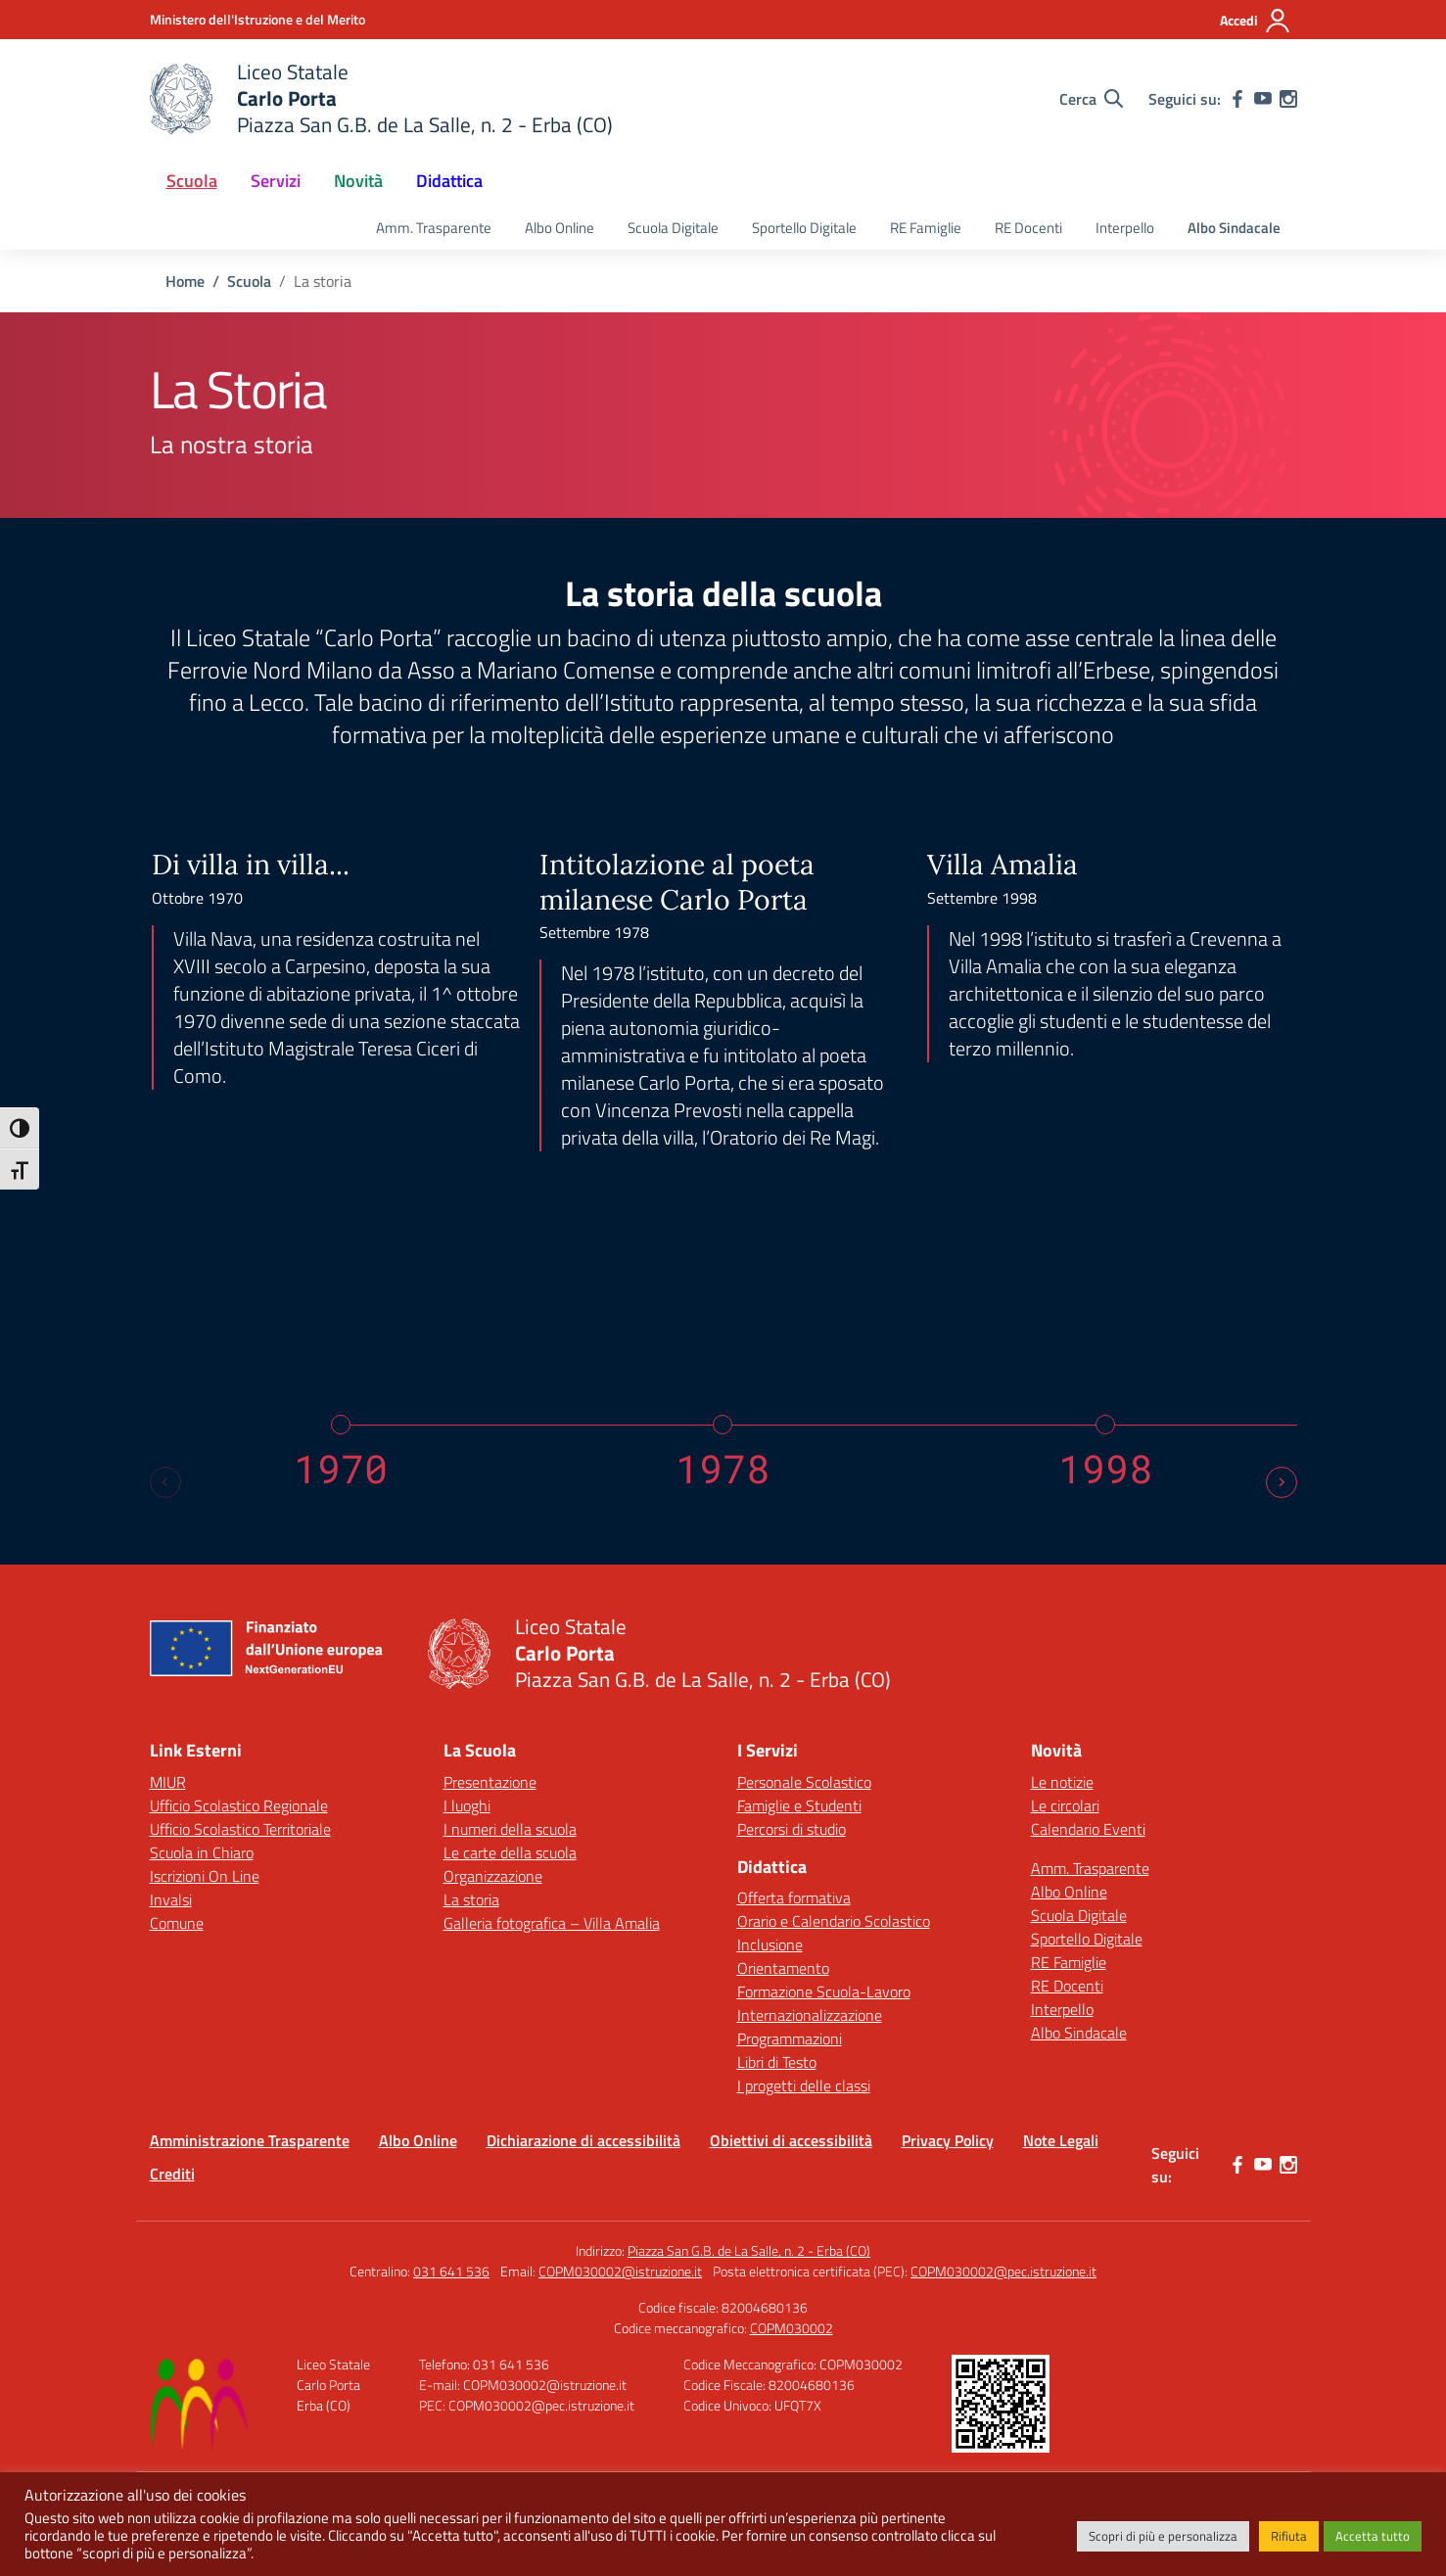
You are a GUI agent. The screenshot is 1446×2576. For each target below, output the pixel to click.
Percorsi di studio (791, 1829)
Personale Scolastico (804, 1782)
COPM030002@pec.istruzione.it (1003, 2271)
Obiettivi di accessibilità (791, 2140)
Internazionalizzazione (809, 2015)
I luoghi (466, 1805)
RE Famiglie (925, 227)
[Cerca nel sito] (1091, 99)
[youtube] (1263, 99)
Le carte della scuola (510, 1852)
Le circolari (1065, 1805)
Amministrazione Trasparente (250, 2140)
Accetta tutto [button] (1372, 2536)
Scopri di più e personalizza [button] (1163, 2536)
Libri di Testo (776, 2062)
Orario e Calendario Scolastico (833, 1921)
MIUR (168, 1782)
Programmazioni (789, 2038)
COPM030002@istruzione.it (620, 2271)
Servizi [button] (276, 180)
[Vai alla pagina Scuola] (249, 281)
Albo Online (559, 227)
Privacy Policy (948, 2140)
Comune (177, 1923)
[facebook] (1237, 99)
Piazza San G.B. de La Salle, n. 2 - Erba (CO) (749, 2250)
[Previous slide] (165, 1482)
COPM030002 (791, 2328)
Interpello (1125, 227)
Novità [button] (358, 180)
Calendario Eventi (1088, 1829)
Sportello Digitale (804, 227)
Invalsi (171, 1899)
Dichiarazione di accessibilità (583, 2140)
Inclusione (770, 1944)
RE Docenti (1028, 227)
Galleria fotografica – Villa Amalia (551, 1923)
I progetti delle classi (803, 2085)
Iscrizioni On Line (204, 1876)
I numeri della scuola (510, 1829)
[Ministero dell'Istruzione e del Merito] (257, 19)
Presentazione (489, 1782)
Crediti (172, 2173)
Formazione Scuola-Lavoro (823, 1991)
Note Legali (1060, 2140)
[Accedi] (1255, 20)
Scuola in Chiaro (202, 1852)
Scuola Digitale (673, 227)
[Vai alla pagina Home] (185, 281)
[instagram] (1288, 99)
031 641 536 (451, 2271)
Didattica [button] (449, 180)
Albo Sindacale (1234, 227)
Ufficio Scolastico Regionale (239, 1805)
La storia (471, 1899)
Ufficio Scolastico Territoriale (240, 1829)
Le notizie (1062, 1782)
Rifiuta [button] (1289, 2536)
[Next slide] (1281, 1482)
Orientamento (783, 1968)
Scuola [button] (191, 180)
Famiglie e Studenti (799, 1805)
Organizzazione (492, 1876)
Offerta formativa (794, 1897)
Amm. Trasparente (433, 227)
